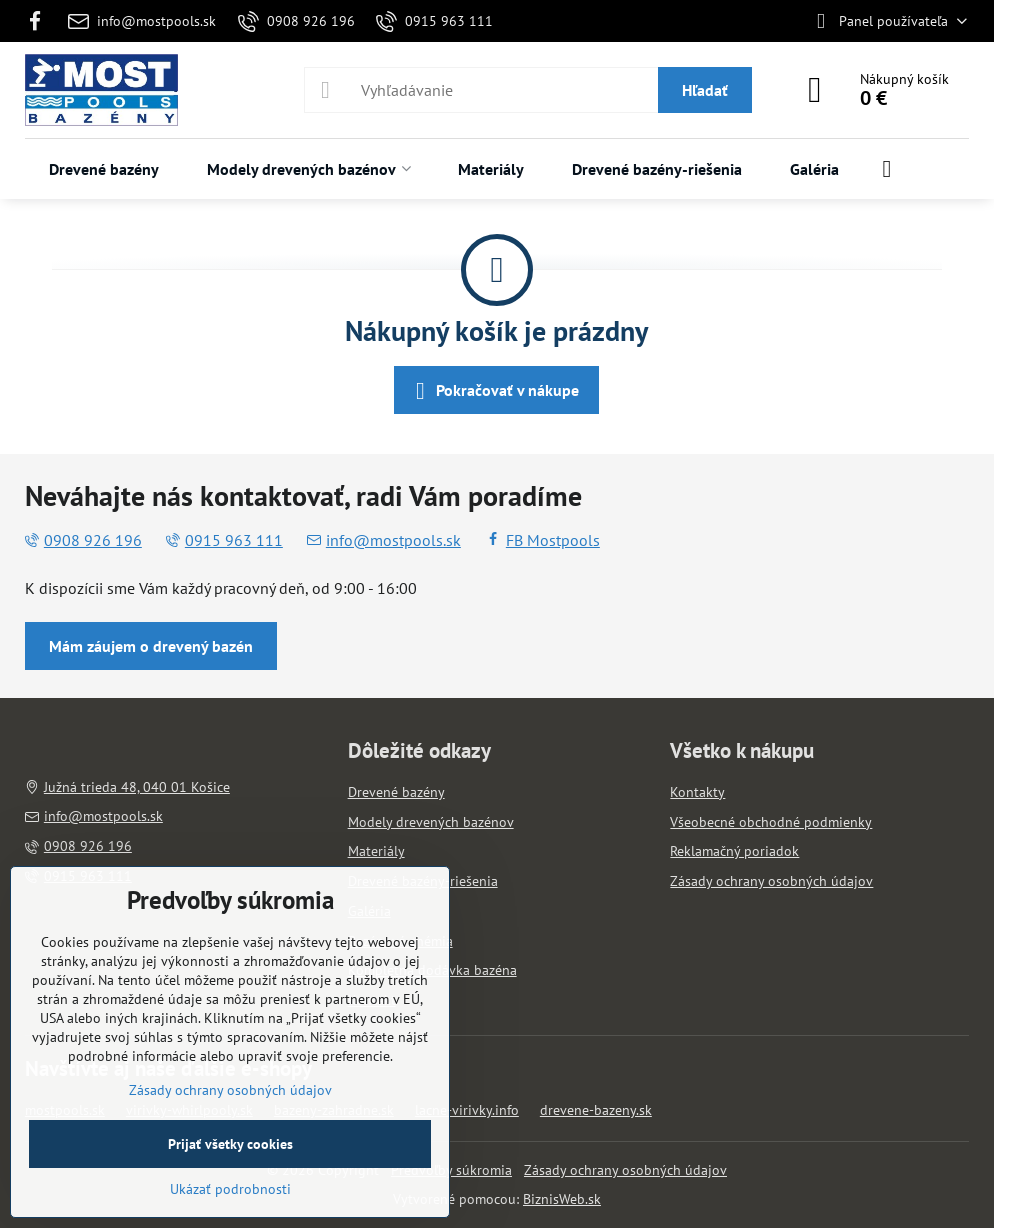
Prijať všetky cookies (230, 1144)
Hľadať (705, 90)
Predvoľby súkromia (451, 1170)
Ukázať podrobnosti (230, 1189)
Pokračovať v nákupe (493, 391)
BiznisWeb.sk (562, 1199)
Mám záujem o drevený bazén (151, 646)
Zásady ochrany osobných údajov (625, 1170)
